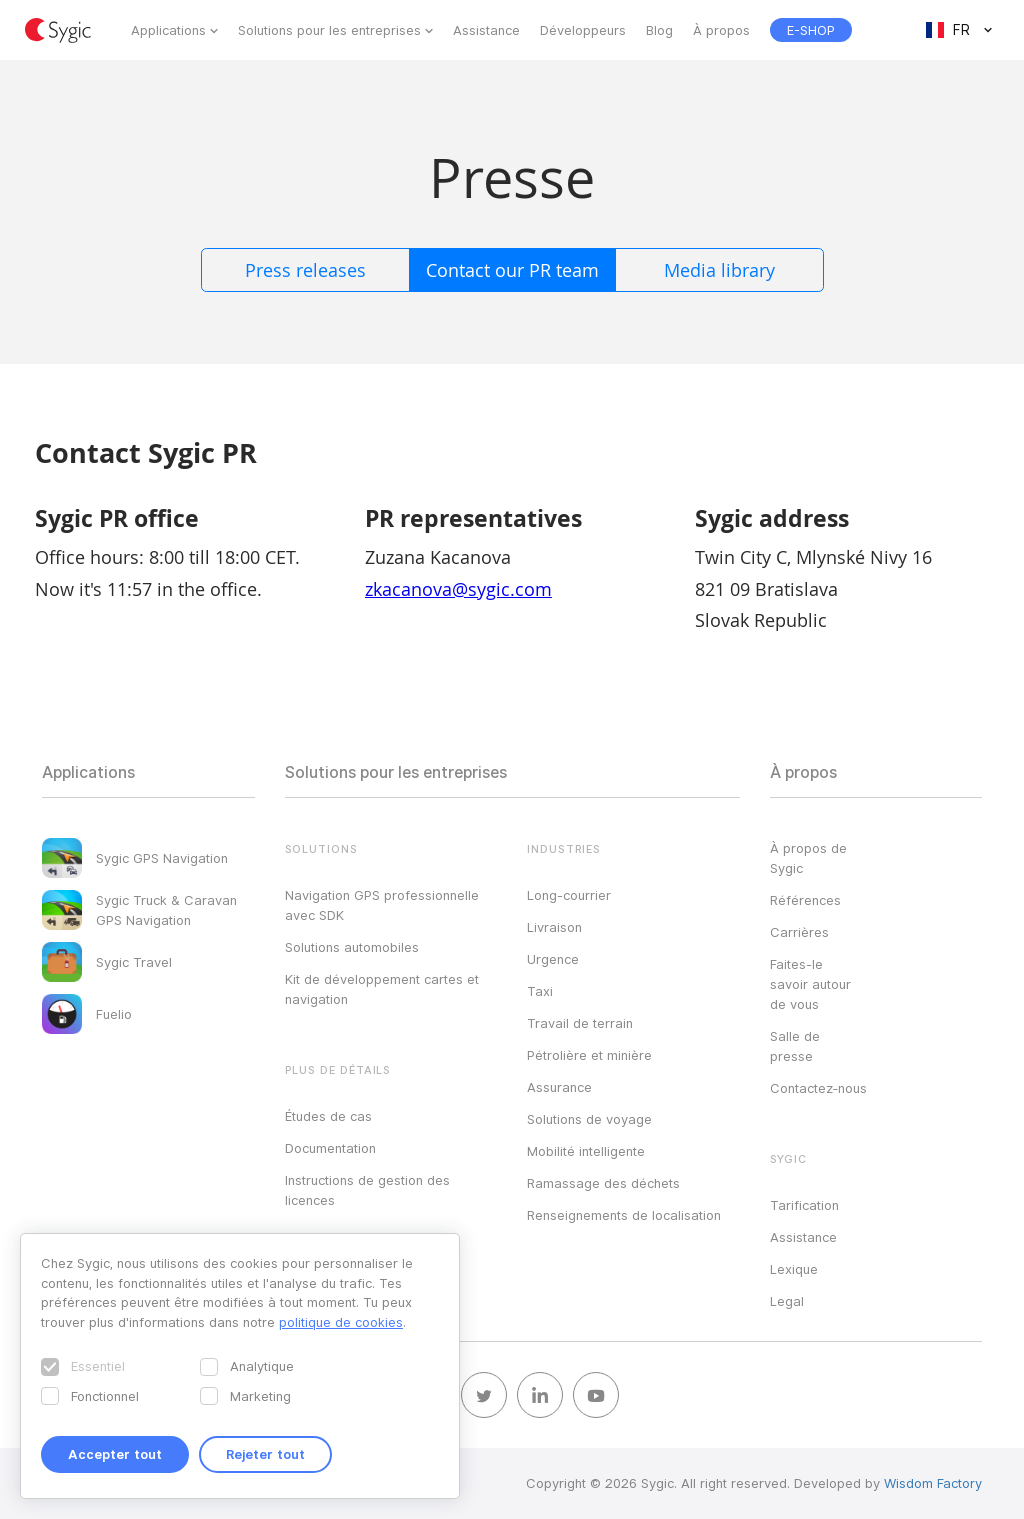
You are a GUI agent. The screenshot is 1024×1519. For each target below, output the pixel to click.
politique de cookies (341, 1322)
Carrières (799, 932)
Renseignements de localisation (624, 1215)
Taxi (540, 991)
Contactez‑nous (818, 1088)
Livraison (554, 927)
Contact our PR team (512, 270)
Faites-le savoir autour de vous (810, 984)
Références (805, 900)
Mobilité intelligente (586, 1151)
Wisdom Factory (933, 1483)
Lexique (794, 1269)
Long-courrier (569, 895)
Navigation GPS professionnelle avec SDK (382, 905)
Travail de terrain (580, 1023)
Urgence (553, 959)
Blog (659, 30)
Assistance (486, 30)
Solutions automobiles (352, 947)
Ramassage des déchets (603, 1183)
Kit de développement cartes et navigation (382, 989)
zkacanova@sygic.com (458, 589)
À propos (721, 30)
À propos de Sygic (808, 858)
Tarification (804, 1205)
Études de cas (328, 1116)
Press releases (305, 270)
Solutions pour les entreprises (329, 30)
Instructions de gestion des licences (367, 1190)
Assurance (559, 1087)
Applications (168, 30)
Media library (719, 270)
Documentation (330, 1148)
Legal (787, 1301)
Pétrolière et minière (589, 1055)
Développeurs (583, 30)
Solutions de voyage (589, 1119)
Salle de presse (795, 1046)
